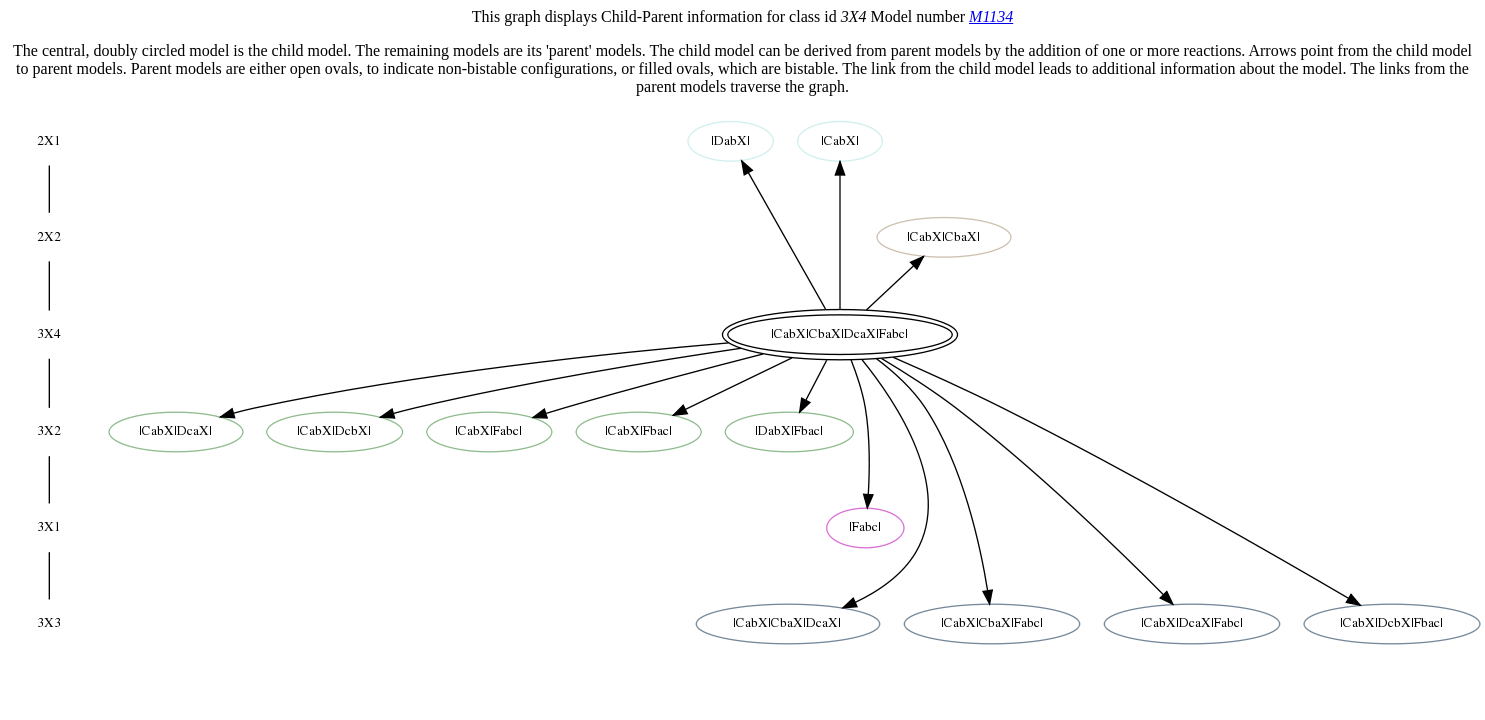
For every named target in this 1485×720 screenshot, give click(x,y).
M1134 (991, 16)
